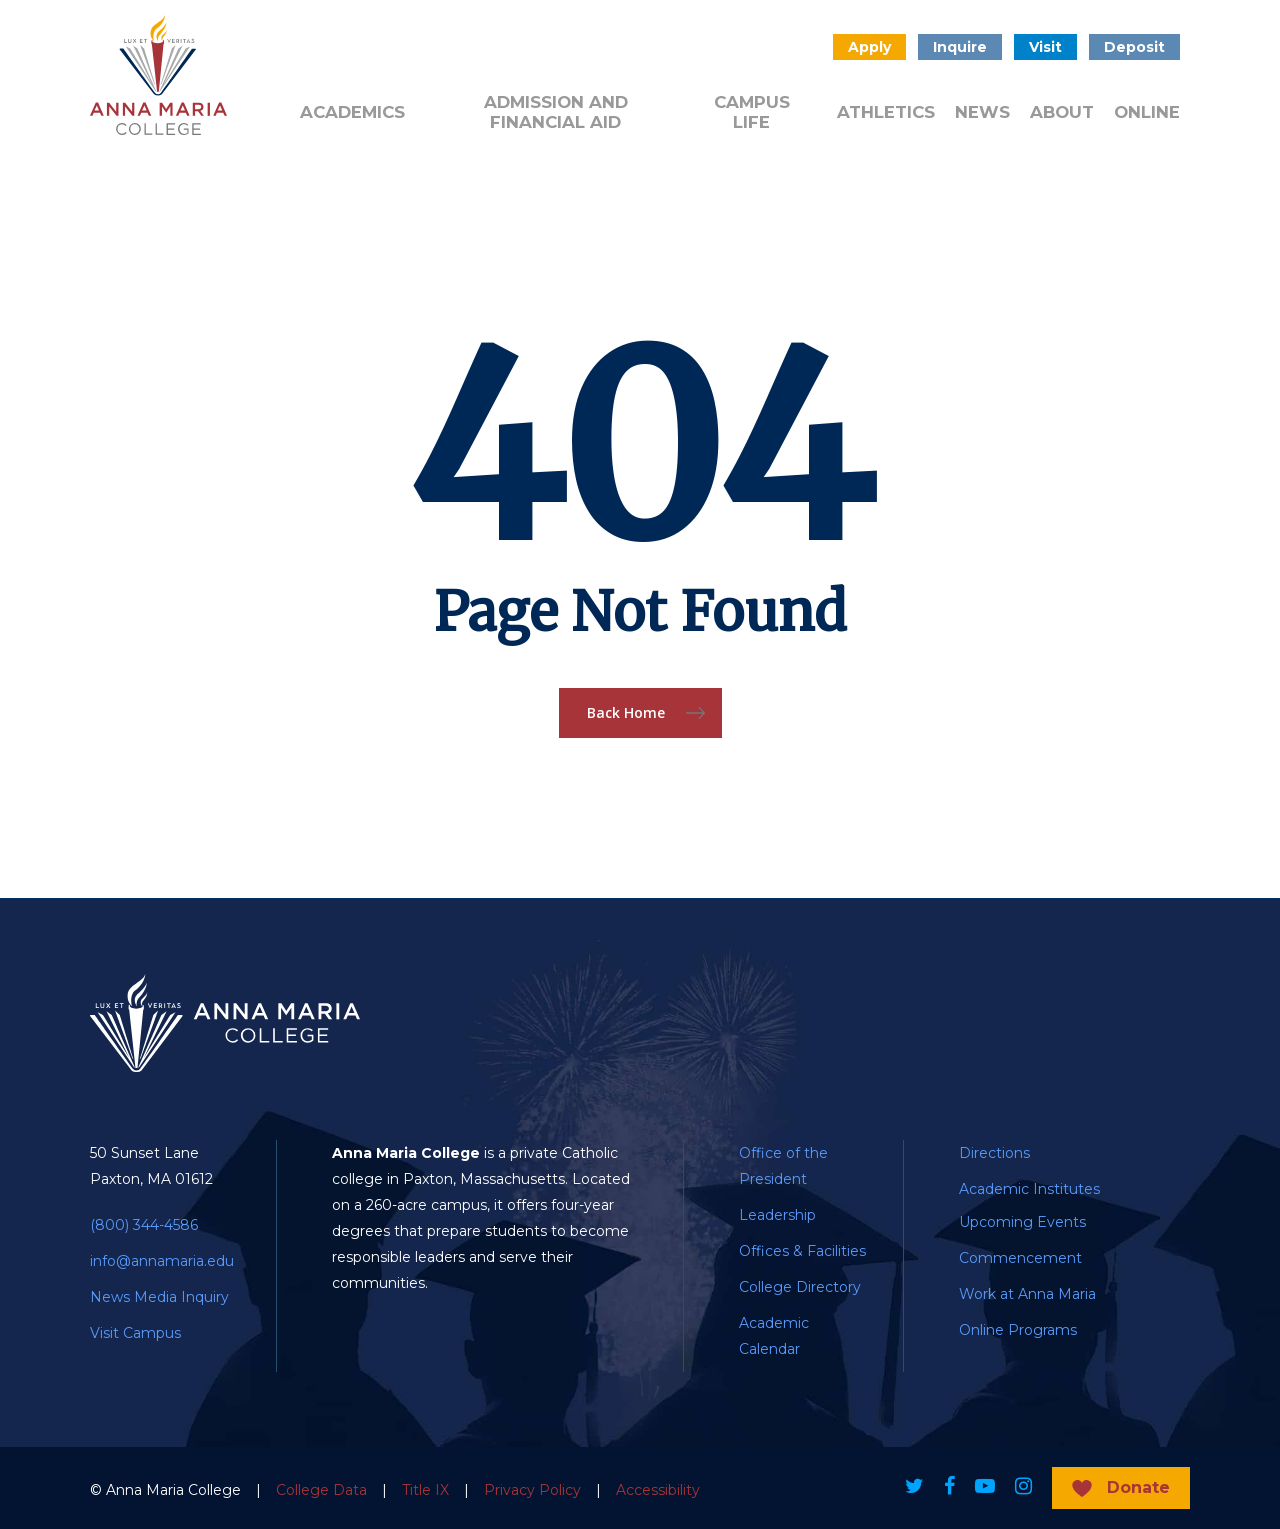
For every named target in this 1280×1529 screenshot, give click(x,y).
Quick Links (626, 54)
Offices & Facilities (802, 1251)
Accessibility (658, 1490)
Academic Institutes (1029, 1189)
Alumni (324, 45)
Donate (535, 45)
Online (1147, 112)
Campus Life (752, 112)
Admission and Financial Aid (556, 112)
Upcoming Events (1022, 1222)
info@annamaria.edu (162, 1261)
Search (796, 47)
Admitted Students (428, 54)
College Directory (800, 1287)
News (982, 112)
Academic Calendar (774, 1336)
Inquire (960, 47)
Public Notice (717, 54)
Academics (352, 112)
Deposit (1134, 47)
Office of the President (783, 1166)
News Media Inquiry (159, 1297)
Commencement (1020, 1258)
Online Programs (1018, 1330)
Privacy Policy (532, 1490)
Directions (994, 1153)
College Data (321, 1490)
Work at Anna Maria (1027, 1294)
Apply (869, 47)
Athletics (886, 112)
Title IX (425, 1490)
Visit (1045, 47)
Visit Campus (135, 1333)
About (1062, 112)
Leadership (777, 1215)
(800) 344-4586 (144, 1225)
